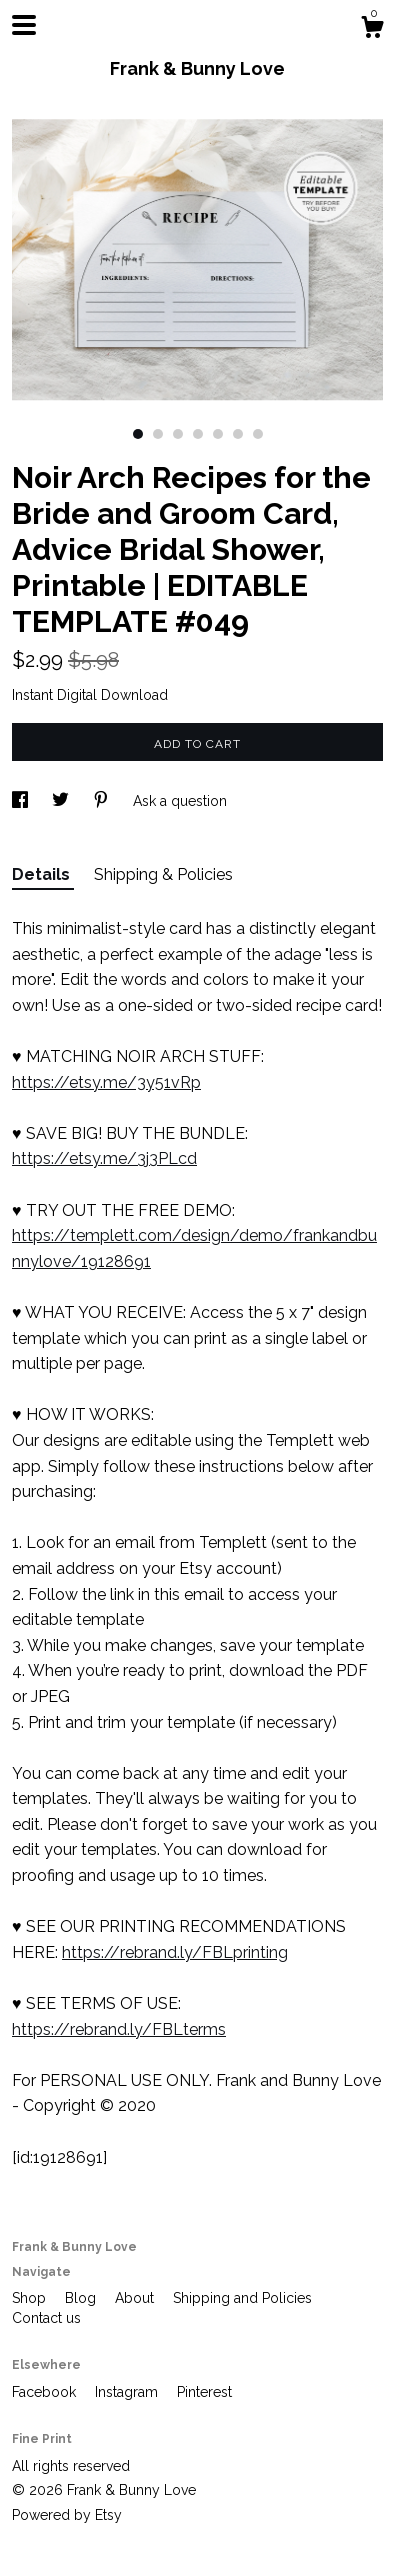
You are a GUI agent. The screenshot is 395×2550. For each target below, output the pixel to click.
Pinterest (204, 2392)
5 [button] (218, 434)
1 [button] (138, 434)
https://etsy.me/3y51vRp (106, 1082)
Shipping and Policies (242, 2298)
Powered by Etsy (67, 2515)
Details (43, 874)
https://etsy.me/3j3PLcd (104, 1158)
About (136, 2298)
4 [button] (198, 434)
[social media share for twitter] (62, 801)
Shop (31, 2298)
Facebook (46, 2392)
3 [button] (178, 434)
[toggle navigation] (24, 25)
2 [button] (158, 434)
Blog (82, 2298)
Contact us (46, 2318)
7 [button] (258, 434)
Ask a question (180, 801)
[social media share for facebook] (22, 801)
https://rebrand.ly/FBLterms (119, 2029)
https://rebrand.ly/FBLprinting (175, 1952)
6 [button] (238, 434)
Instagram (128, 2392)
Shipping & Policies (163, 874)
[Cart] (372, 30)
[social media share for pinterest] (103, 801)
